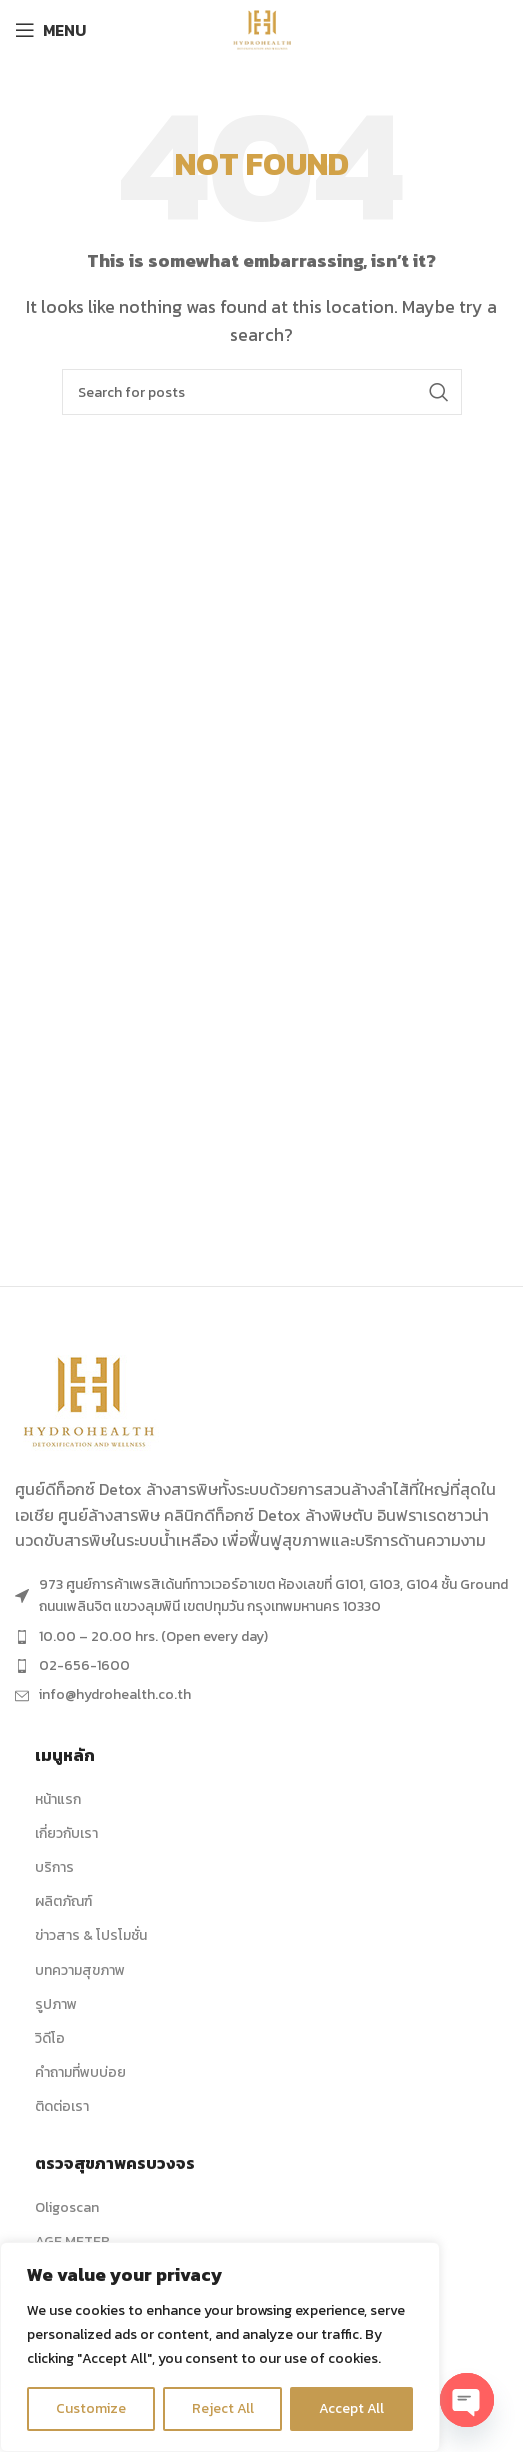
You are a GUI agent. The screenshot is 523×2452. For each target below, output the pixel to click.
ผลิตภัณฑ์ (63, 1901)
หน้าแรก (58, 1799)
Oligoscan (67, 2207)
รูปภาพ (56, 2004)
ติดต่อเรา (62, 2106)
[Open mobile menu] (50, 30)
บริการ (54, 1867)
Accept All (351, 2408)
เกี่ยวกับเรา (66, 1833)
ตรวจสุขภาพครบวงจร (115, 2163)
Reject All (223, 2408)
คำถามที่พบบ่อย (80, 2072)
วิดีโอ (50, 2038)
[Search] (262, 392)
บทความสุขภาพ (80, 1970)
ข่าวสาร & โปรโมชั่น (91, 1935)
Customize (91, 2408)
